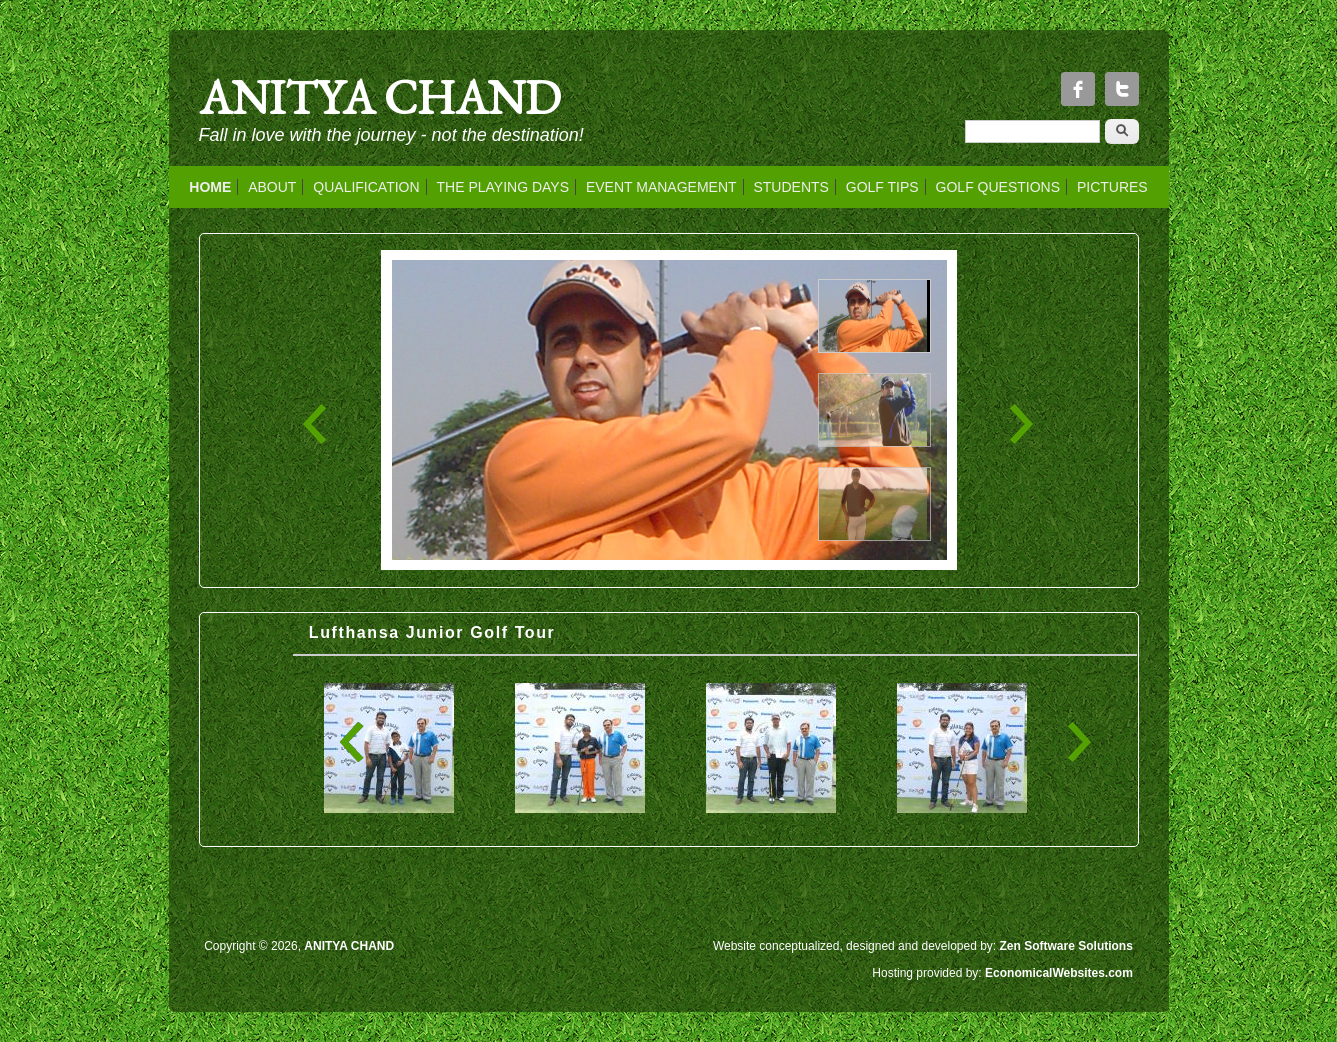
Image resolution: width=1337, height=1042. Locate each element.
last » (1079, 742)
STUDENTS (790, 187)
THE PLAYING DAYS (503, 187)
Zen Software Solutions (1066, 946)
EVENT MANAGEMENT (661, 187)
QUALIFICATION (366, 187)
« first (352, 742)
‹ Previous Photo (315, 424)
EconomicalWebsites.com (1059, 973)
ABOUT (272, 187)
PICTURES (1112, 187)
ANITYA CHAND (380, 97)
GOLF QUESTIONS (998, 187)
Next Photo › (1021, 424)
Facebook (1078, 89)
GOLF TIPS (882, 187)
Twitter (1122, 89)
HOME (210, 187)
